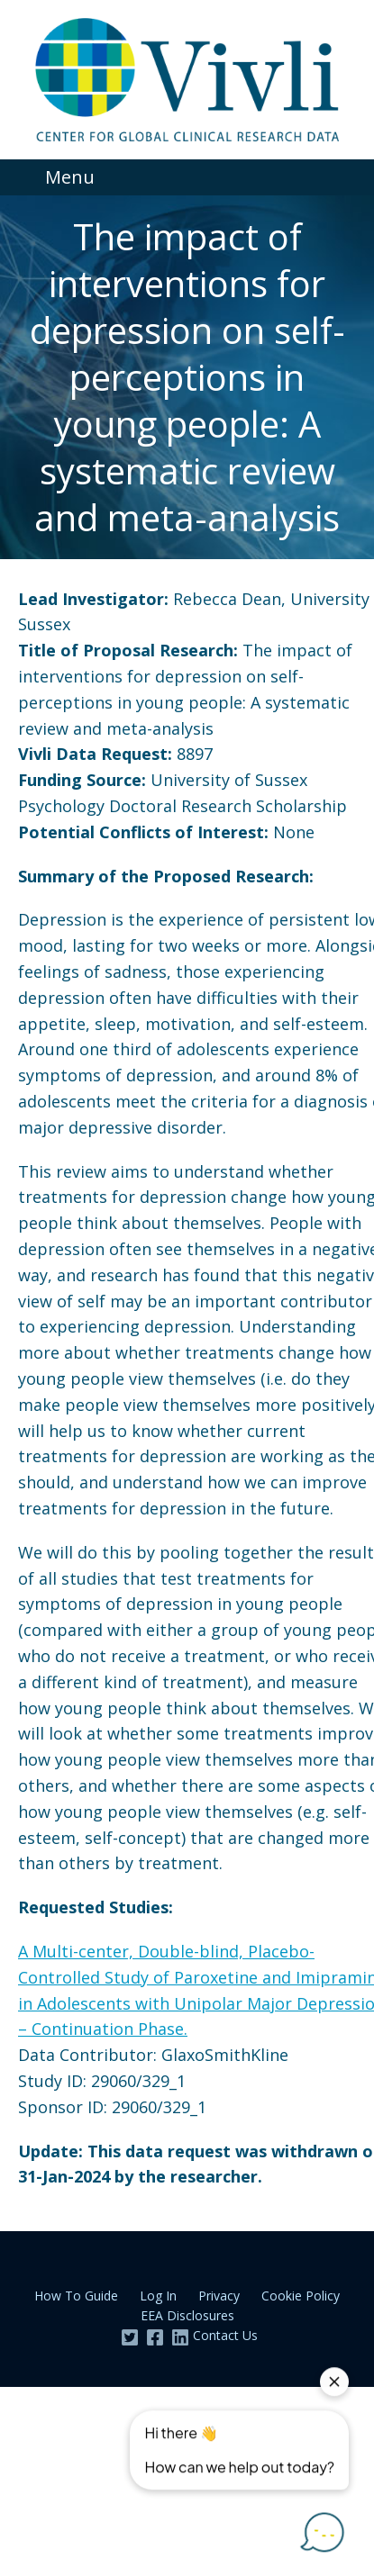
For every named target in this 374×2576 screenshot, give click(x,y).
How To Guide (76, 2295)
